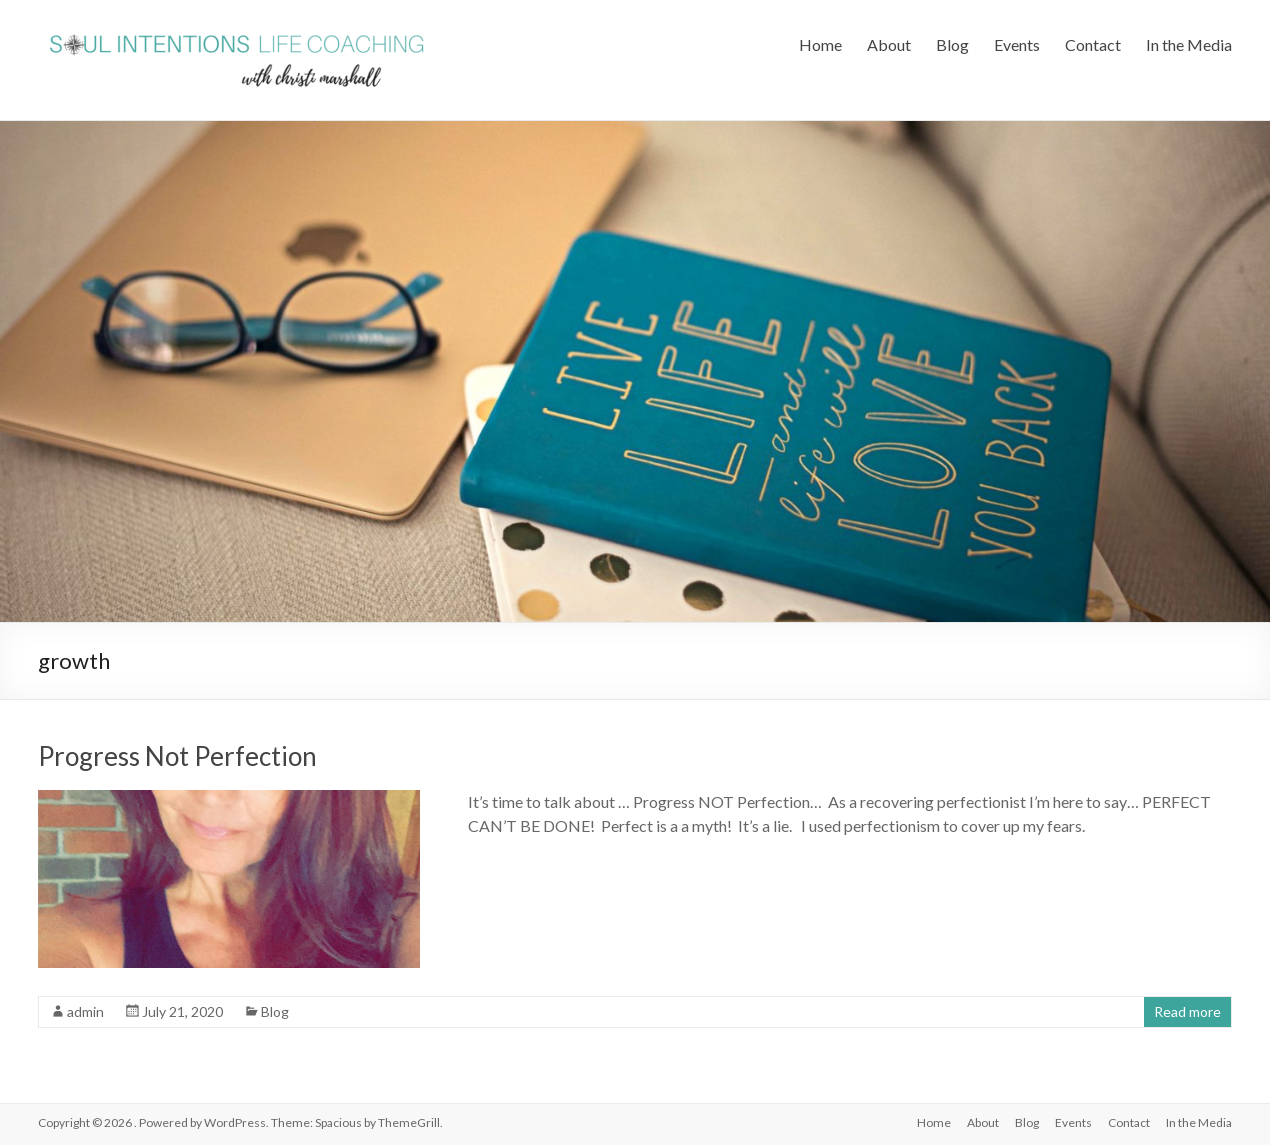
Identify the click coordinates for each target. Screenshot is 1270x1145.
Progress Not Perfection (177, 756)
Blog (952, 44)
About (889, 44)
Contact (1093, 44)
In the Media (1189, 44)
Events (1017, 44)
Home (820, 44)
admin (85, 1011)
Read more (1187, 1011)
